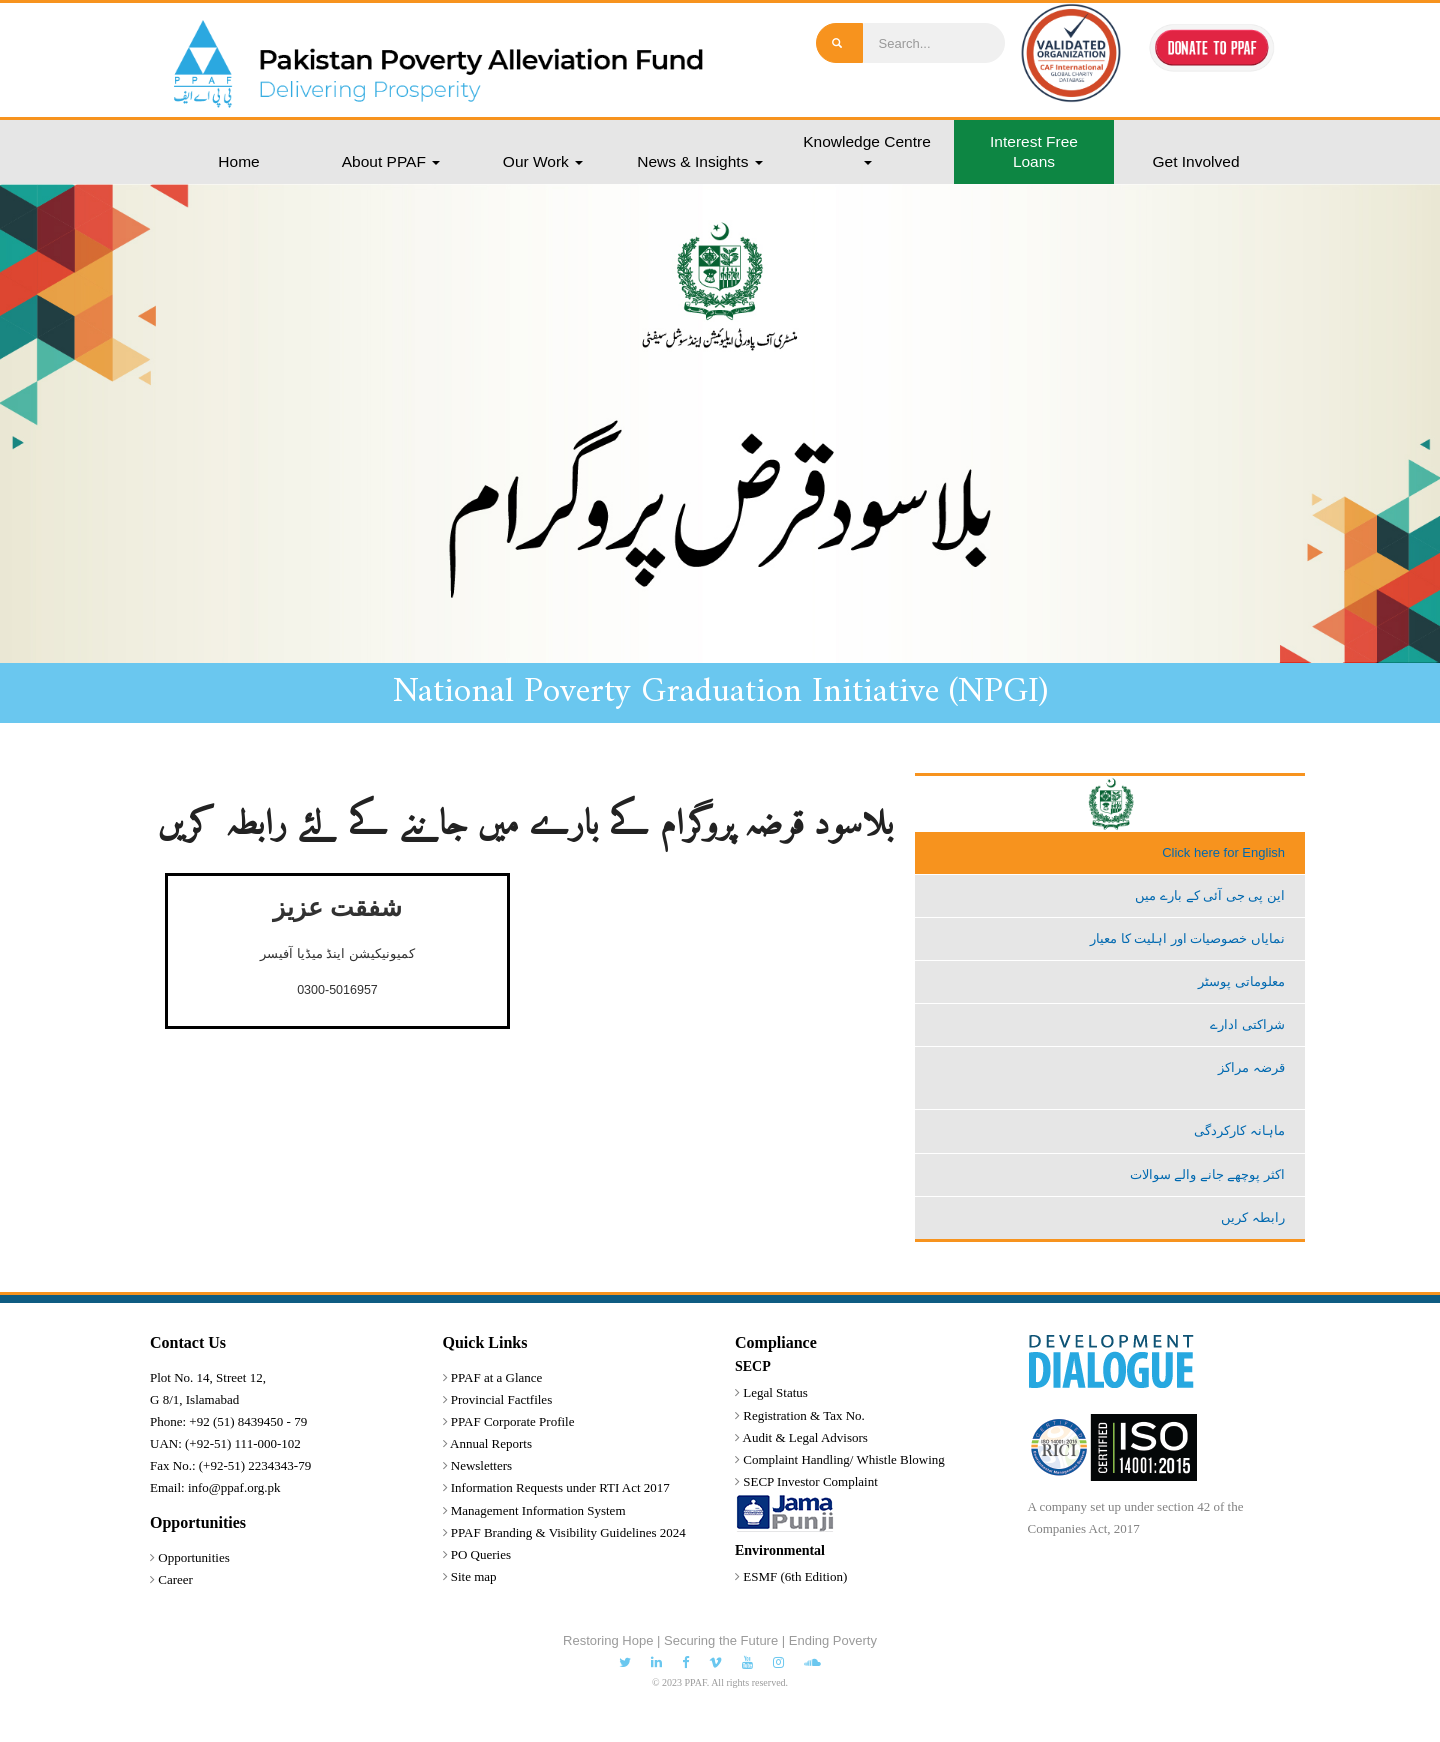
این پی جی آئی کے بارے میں (1210, 895)
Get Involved (1195, 161)
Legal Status (775, 1392)
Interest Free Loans (1034, 151)
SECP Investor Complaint (810, 1481)
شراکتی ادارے (1247, 1024)
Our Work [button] (543, 161)
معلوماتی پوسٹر (1241, 981)
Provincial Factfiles (501, 1399)
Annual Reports (491, 1443)
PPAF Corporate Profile (513, 1421)
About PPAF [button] (391, 161)
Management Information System (538, 1510)
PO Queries (481, 1554)
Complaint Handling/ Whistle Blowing (844, 1459)
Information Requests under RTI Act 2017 (560, 1487)
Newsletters (481, 1465)
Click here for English (1223, 852)
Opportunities (194, 1557)
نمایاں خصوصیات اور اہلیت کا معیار (1187, 938)
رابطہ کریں (1253, 1217)
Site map (474, 1576)
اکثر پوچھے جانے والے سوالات (1207, 1174)
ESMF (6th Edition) (795, 1576)
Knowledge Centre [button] (867, 149)
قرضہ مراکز (1251, 1067)
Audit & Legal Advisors (805, 1437)
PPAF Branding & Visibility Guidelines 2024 (568, 1532)
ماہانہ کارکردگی (1239, 1130)
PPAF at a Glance (497, 1377)
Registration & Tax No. (804, 1415)
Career (175, 1579)
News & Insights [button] (699, 161)
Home (238, 161)
